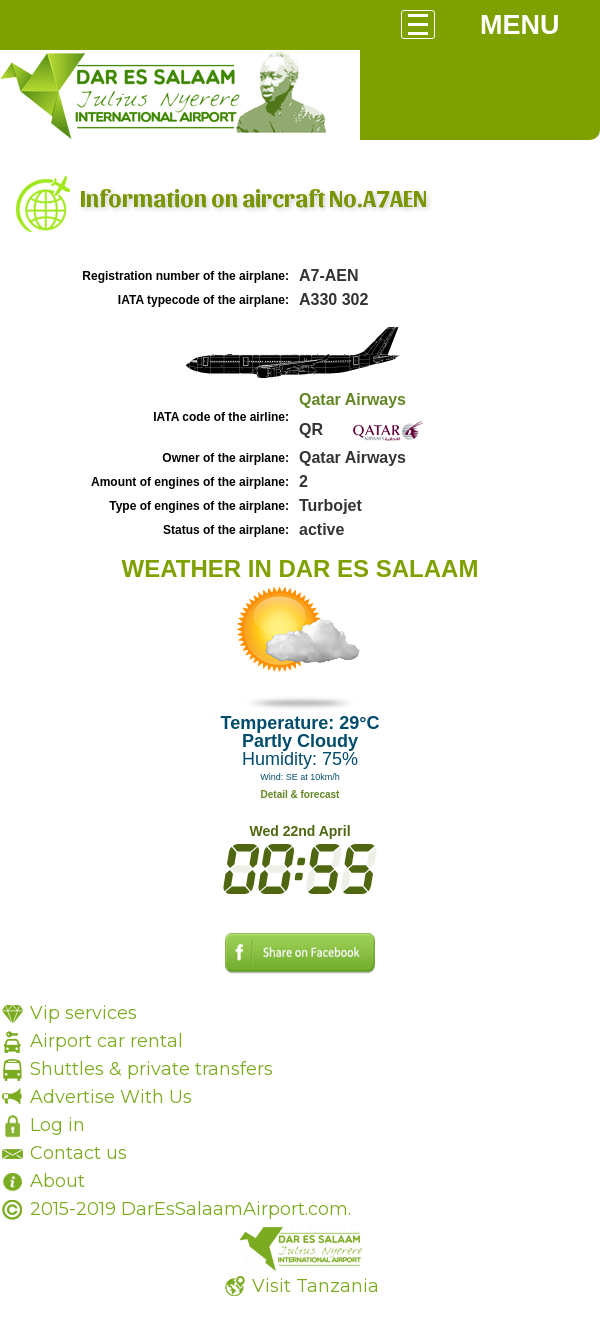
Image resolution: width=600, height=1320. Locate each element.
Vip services (83, 1013)
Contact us (78, 1153)
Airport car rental (106, 1041)
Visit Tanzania (315, 1286)
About (57, 1181)
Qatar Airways (352, 399)
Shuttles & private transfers (151, 1069)
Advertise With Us (111, 1097)
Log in (57, 1125)
